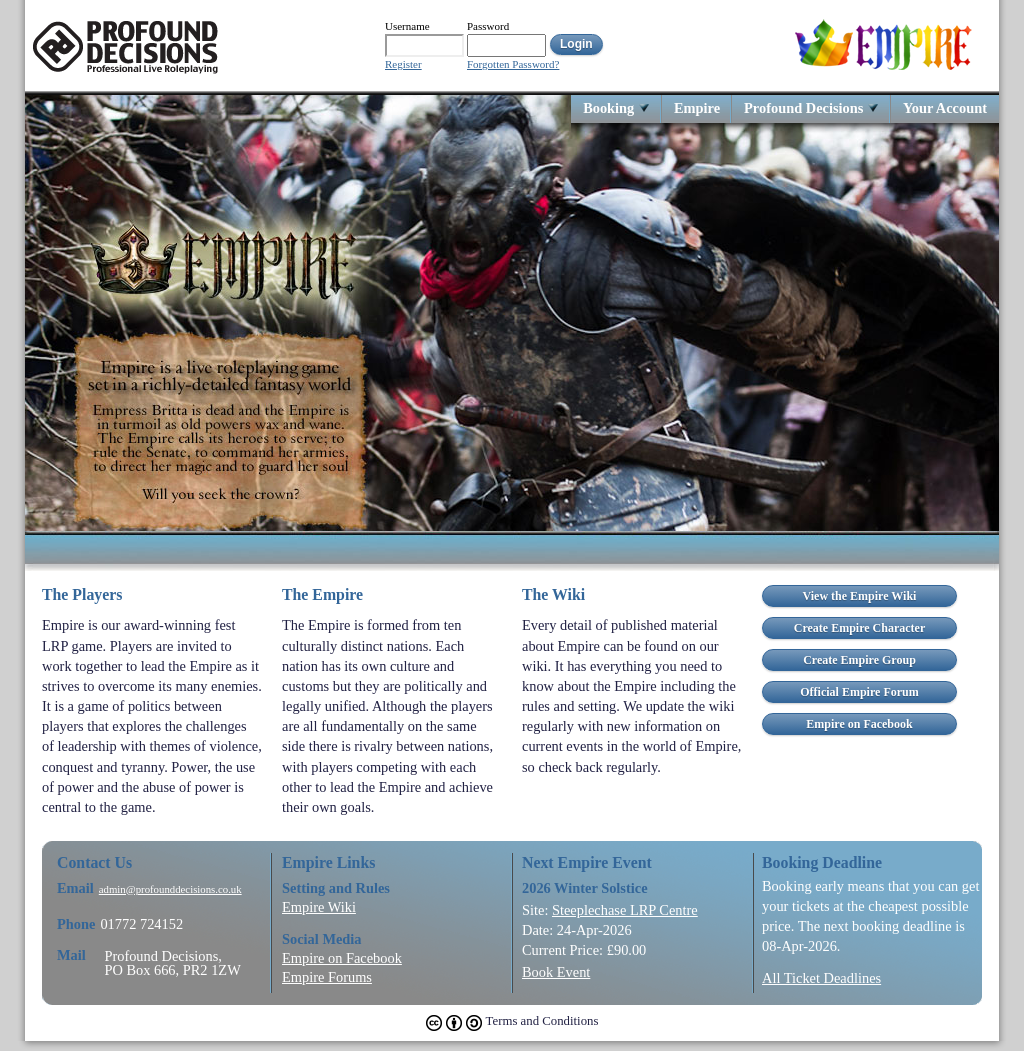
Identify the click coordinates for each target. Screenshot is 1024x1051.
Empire (697, 107)
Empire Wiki (319, 907)
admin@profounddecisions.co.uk (170, 889)
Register (403, 64)
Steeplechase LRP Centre (625, 910)
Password (488, 26)
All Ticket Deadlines (821, 978)
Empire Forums (327, 977)
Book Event (556, 972)
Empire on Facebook (342, 958)
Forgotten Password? (513, 64)
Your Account (945, 107)
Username (407, 26)
